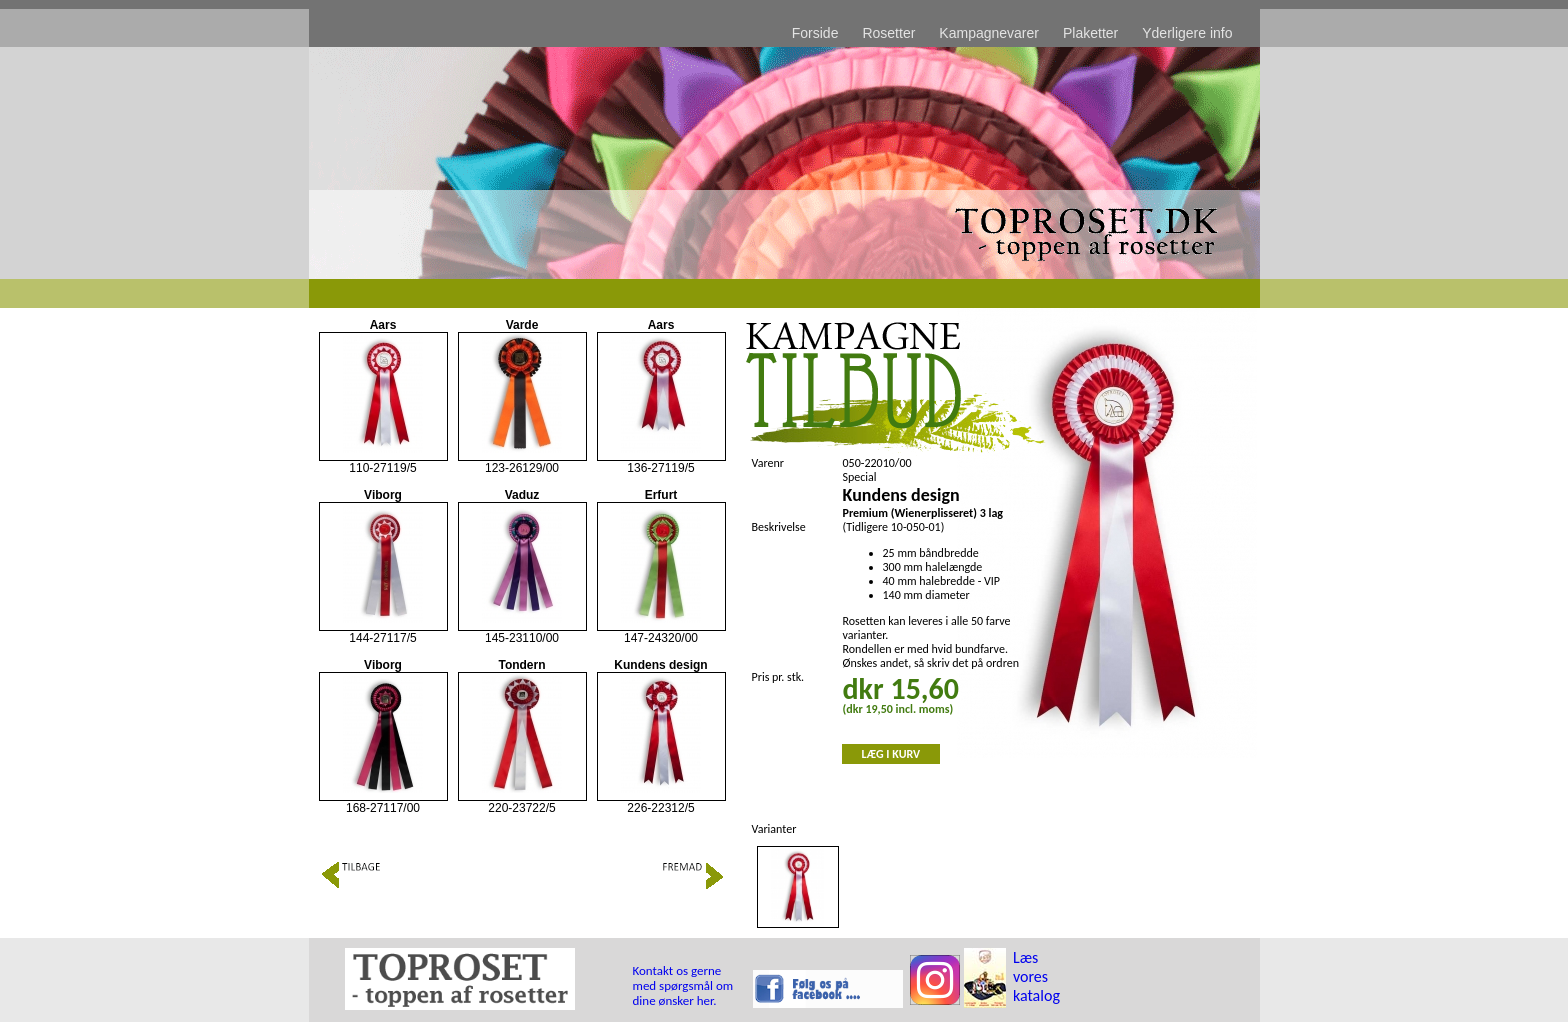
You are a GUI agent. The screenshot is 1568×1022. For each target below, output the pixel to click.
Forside (815, 33)
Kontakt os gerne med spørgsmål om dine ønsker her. (683, 985)
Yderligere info (1187, 33)
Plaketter (1090, 33)
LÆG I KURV (891, 754)
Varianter (774, 829)
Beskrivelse (779, 527)
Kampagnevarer (989, 33)
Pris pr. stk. (778, 677)
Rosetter (888, 33)
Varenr (768, 463)
